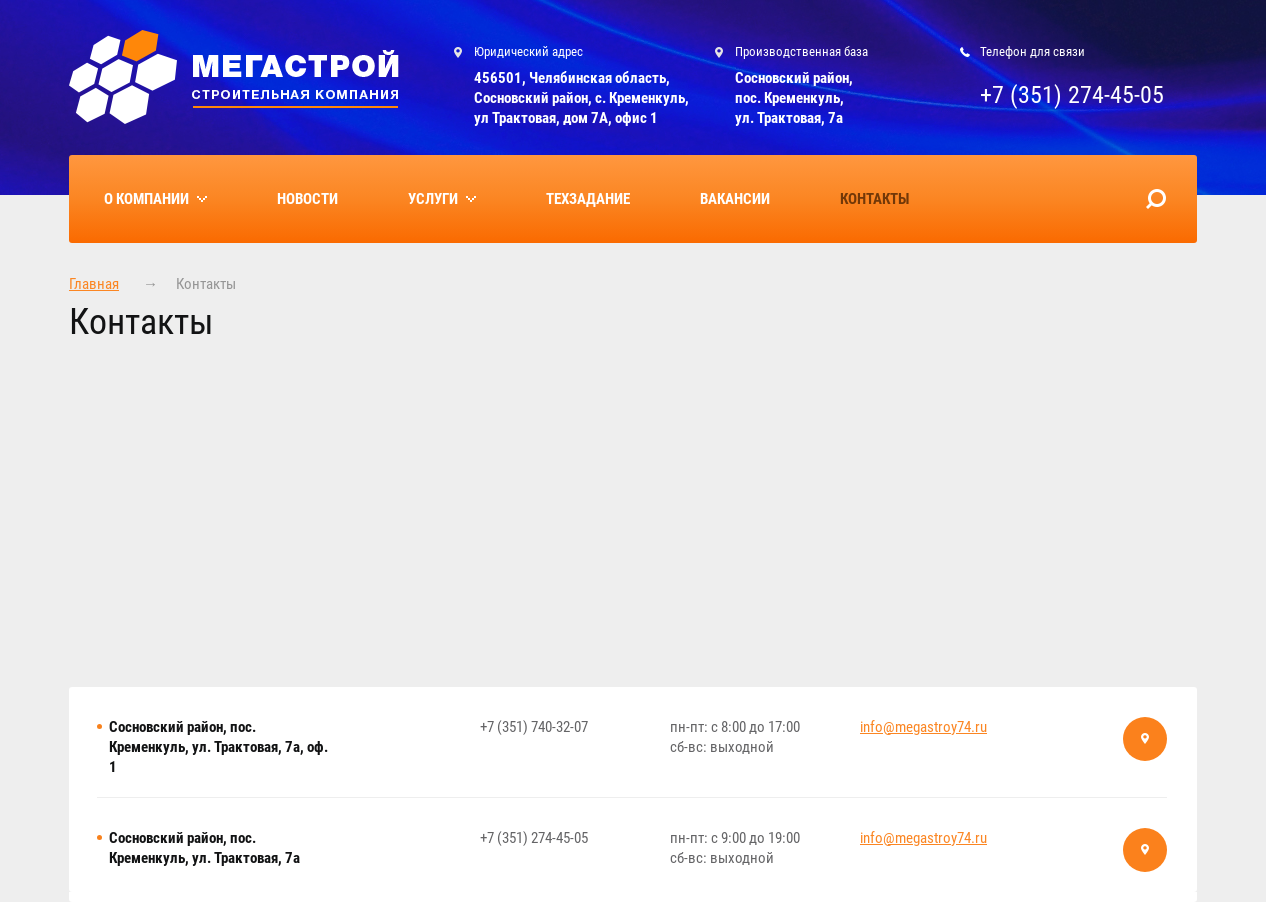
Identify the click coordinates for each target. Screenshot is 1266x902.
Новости (307, 199)
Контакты (874, 199)
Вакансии (735, 199)
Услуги (433, 199)
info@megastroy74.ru (923, 727)
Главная (94, 284)
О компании (146, 199)
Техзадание (588, 199)
